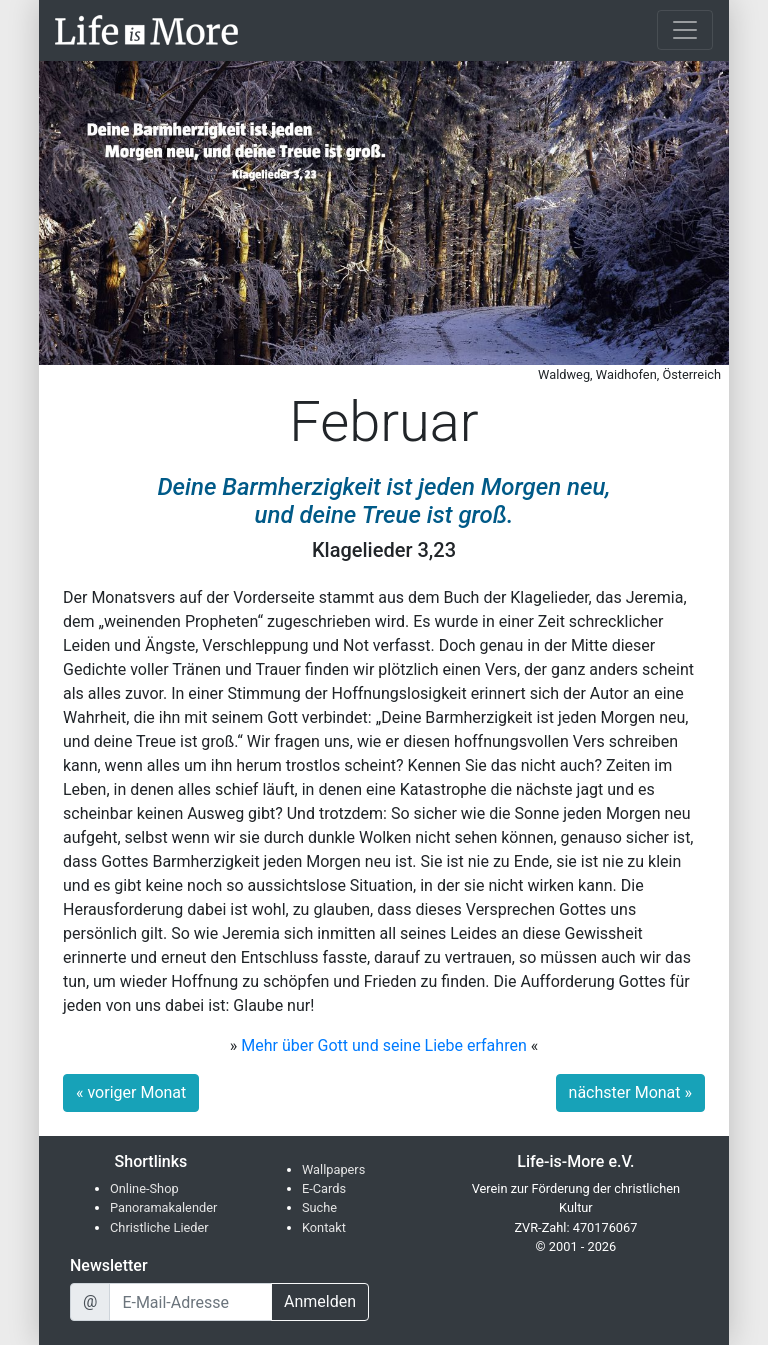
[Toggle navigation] (685, 30)
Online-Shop (144, 1188)
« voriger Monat (131, 1092)
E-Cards (324, 1188)
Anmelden (320, 1301)
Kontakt (324, 1227)
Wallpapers (333, 1169)
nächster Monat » (630, 1092)
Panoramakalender (163, 1207)
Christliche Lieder (159, 1227)
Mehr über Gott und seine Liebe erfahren (384, 1045)
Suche (319, 1207)
